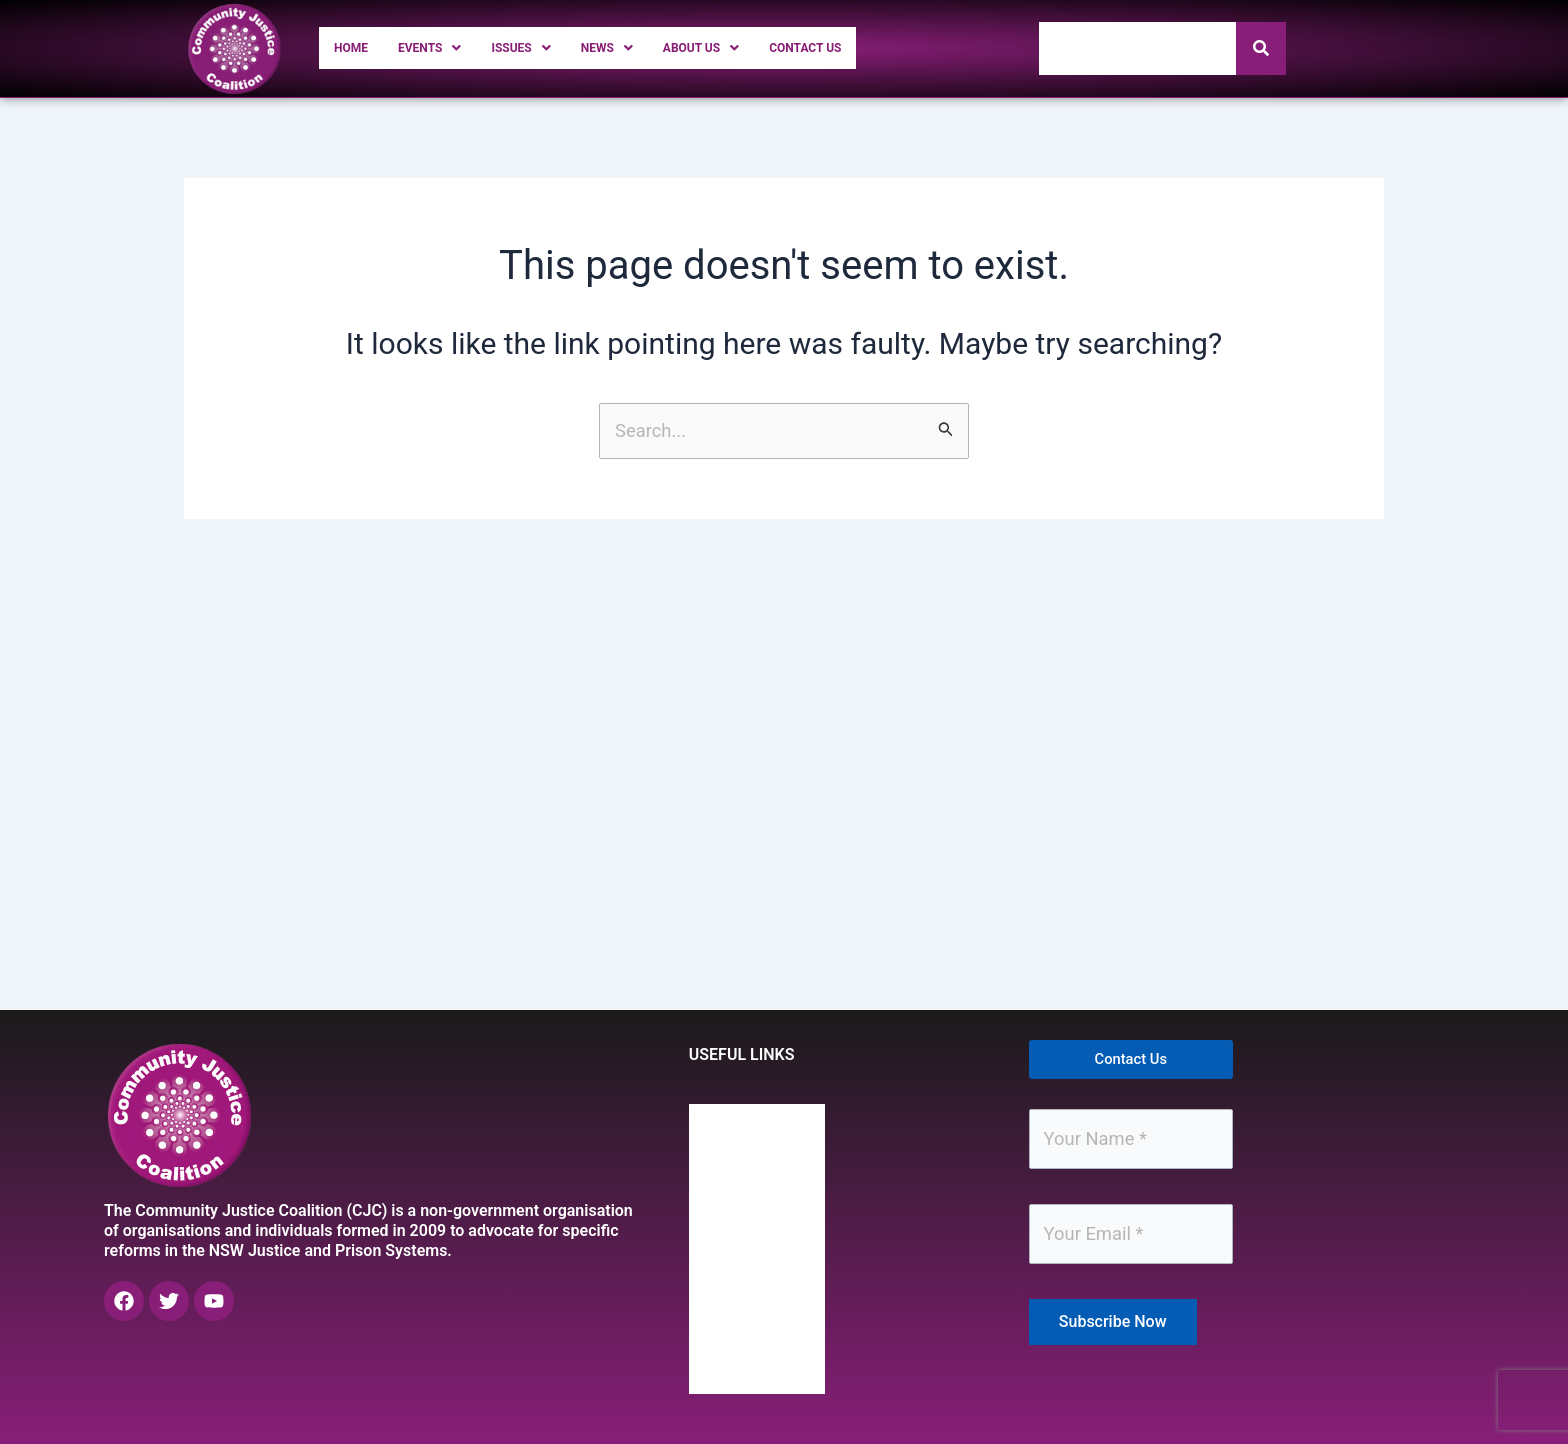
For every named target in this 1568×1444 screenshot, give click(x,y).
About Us (759, 47)
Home (356, 47)
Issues (552, 47)
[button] (447, 48)
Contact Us (882, 47)
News (649, 47)
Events (447, 47)
